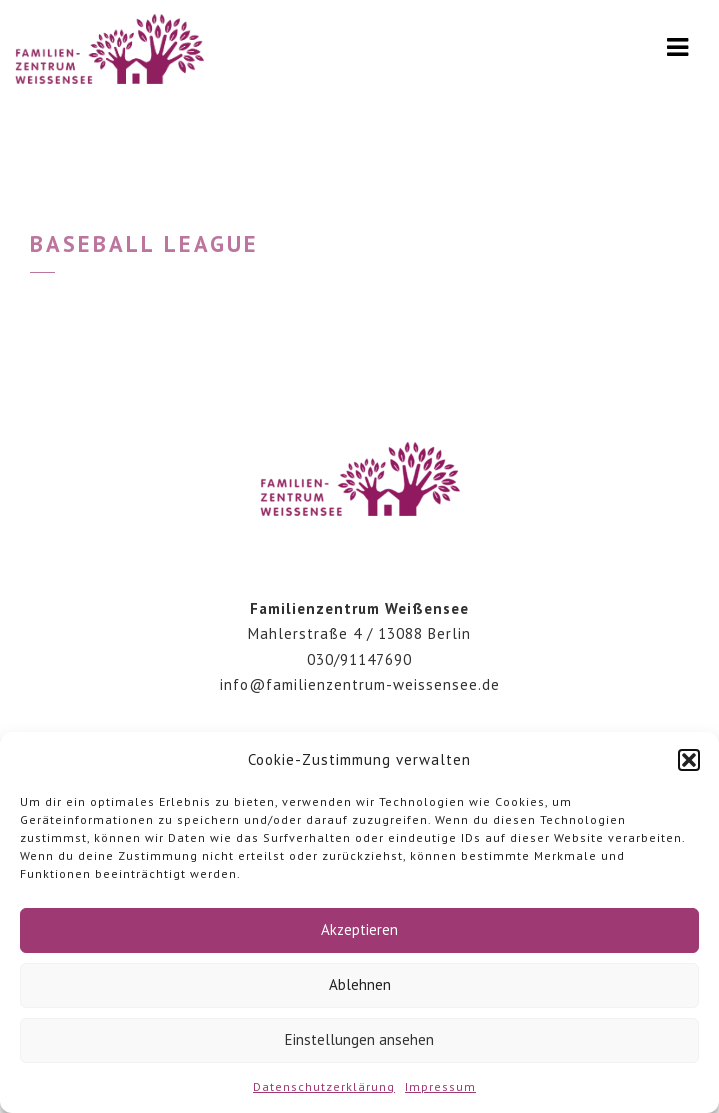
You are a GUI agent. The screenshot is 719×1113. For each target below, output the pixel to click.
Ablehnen (360, 984)
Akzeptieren (359, 929)
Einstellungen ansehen (359, 1039)
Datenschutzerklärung (324, 1086)
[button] (689, 760)
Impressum (440, 1086)
